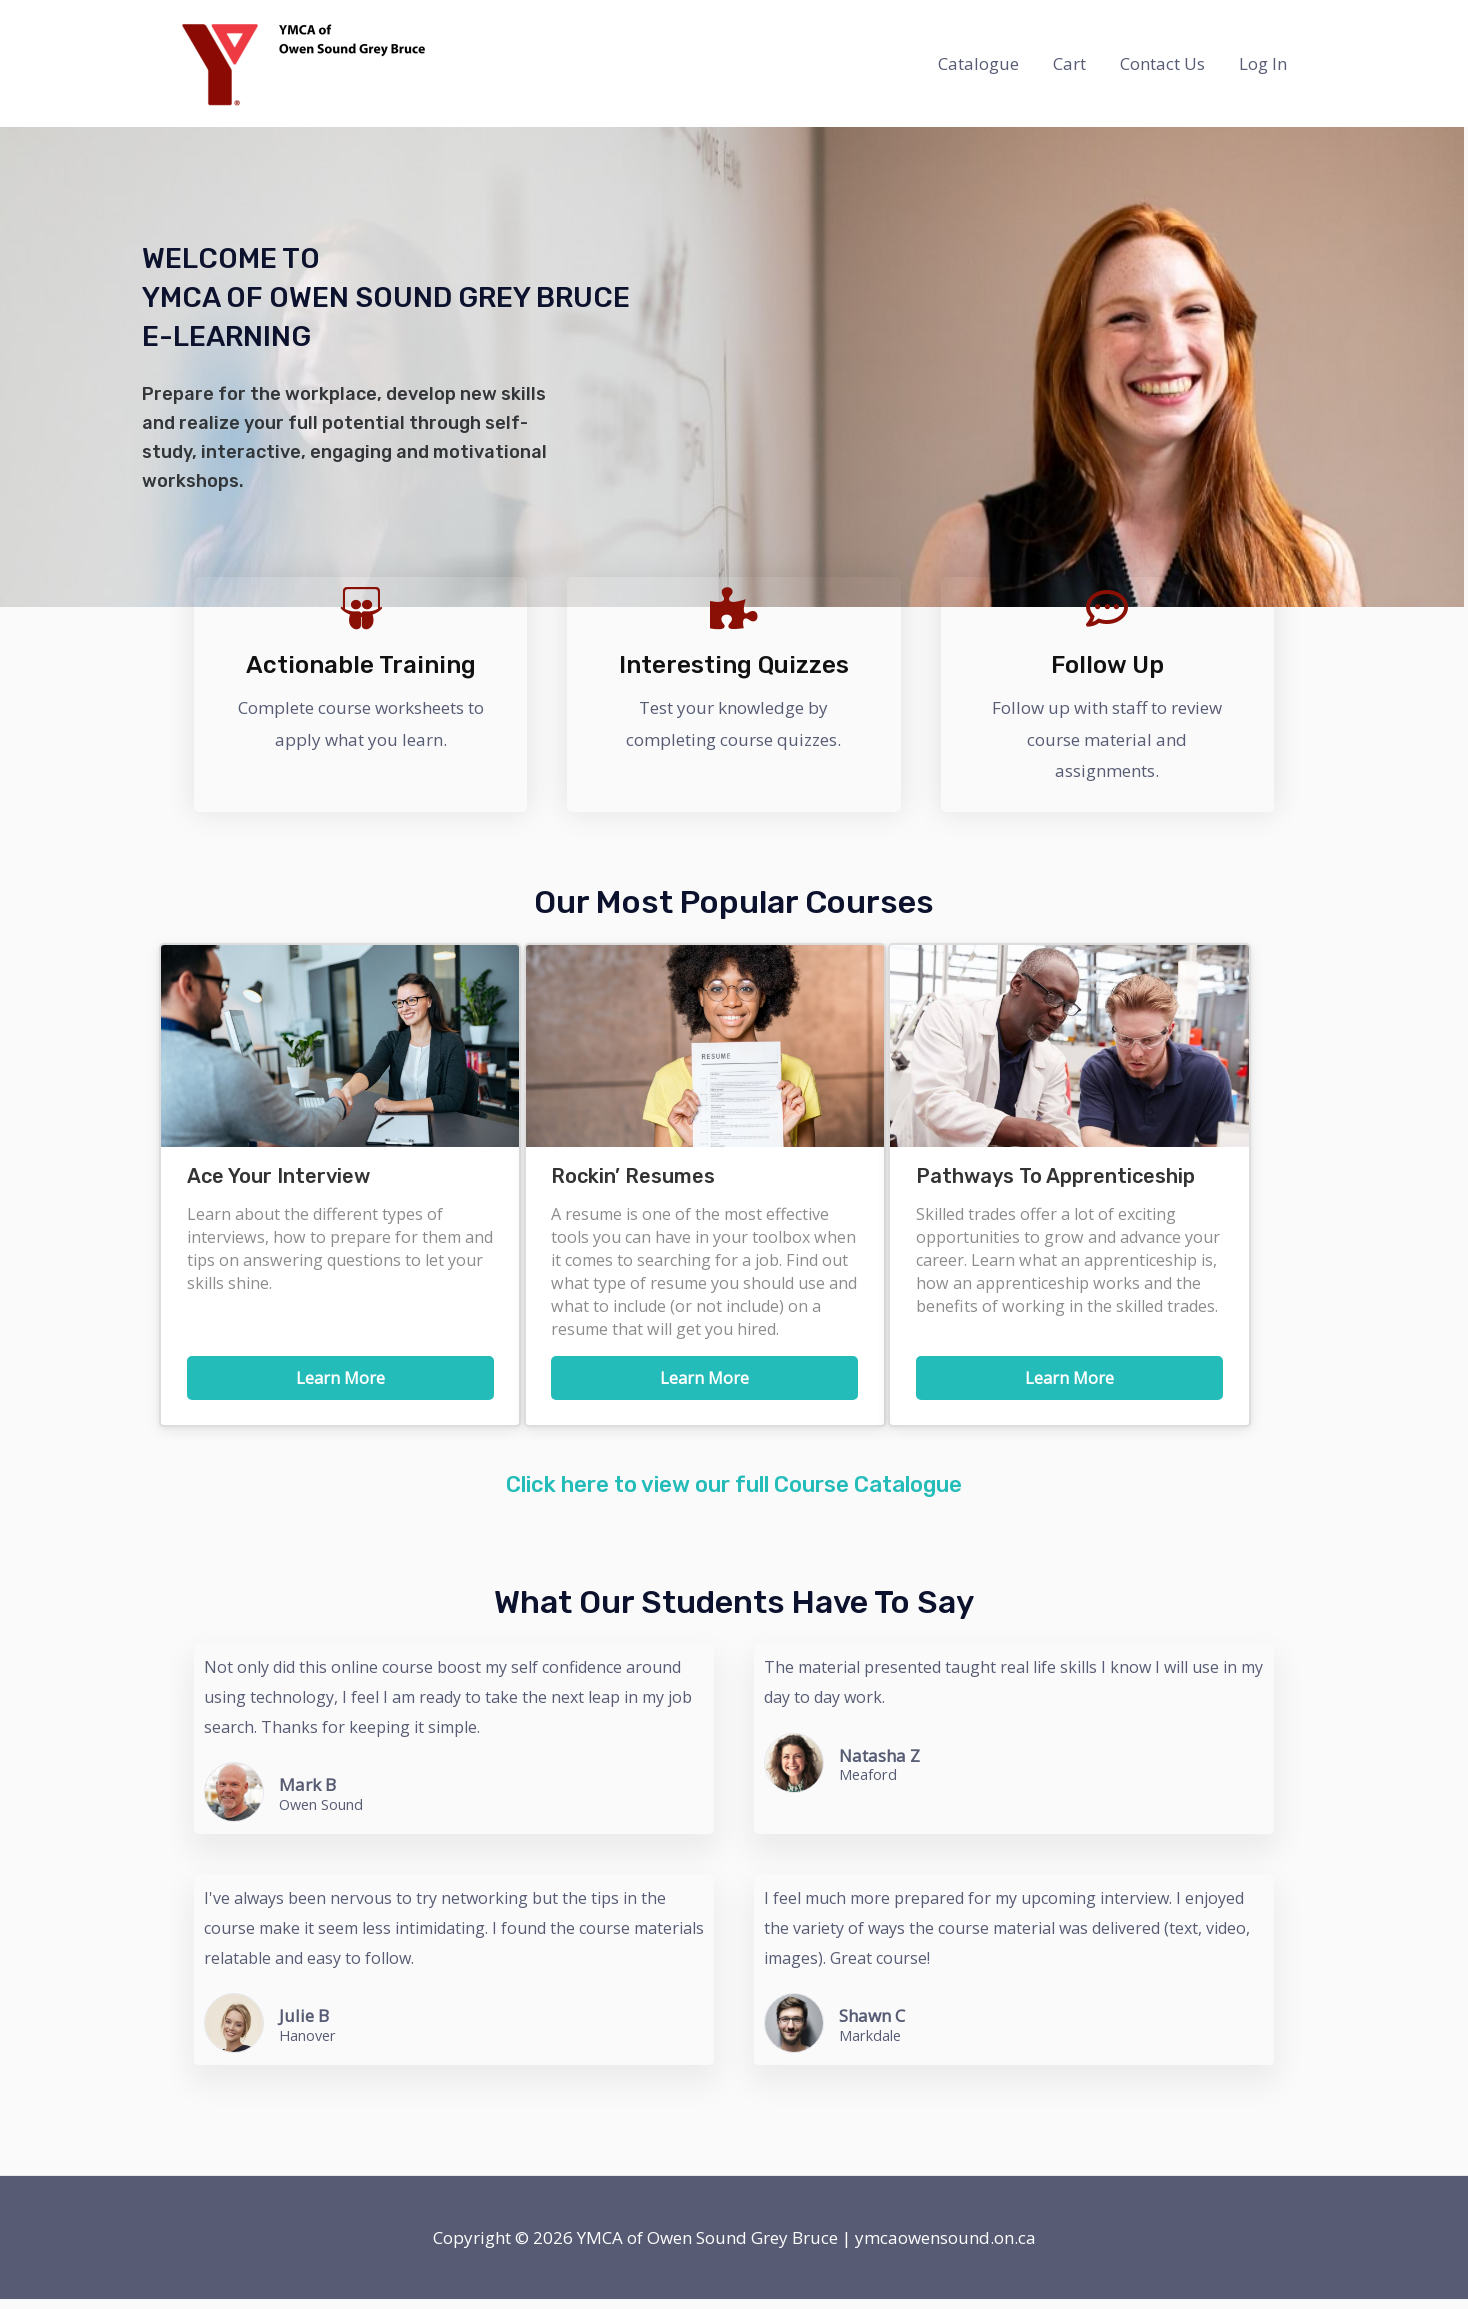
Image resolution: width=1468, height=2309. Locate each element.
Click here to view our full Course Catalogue (734, 1495)
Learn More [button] (340, 1378)
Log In (1263, 63)
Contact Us (1162, 63)
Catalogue (978, 63)
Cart (1069, 63)
